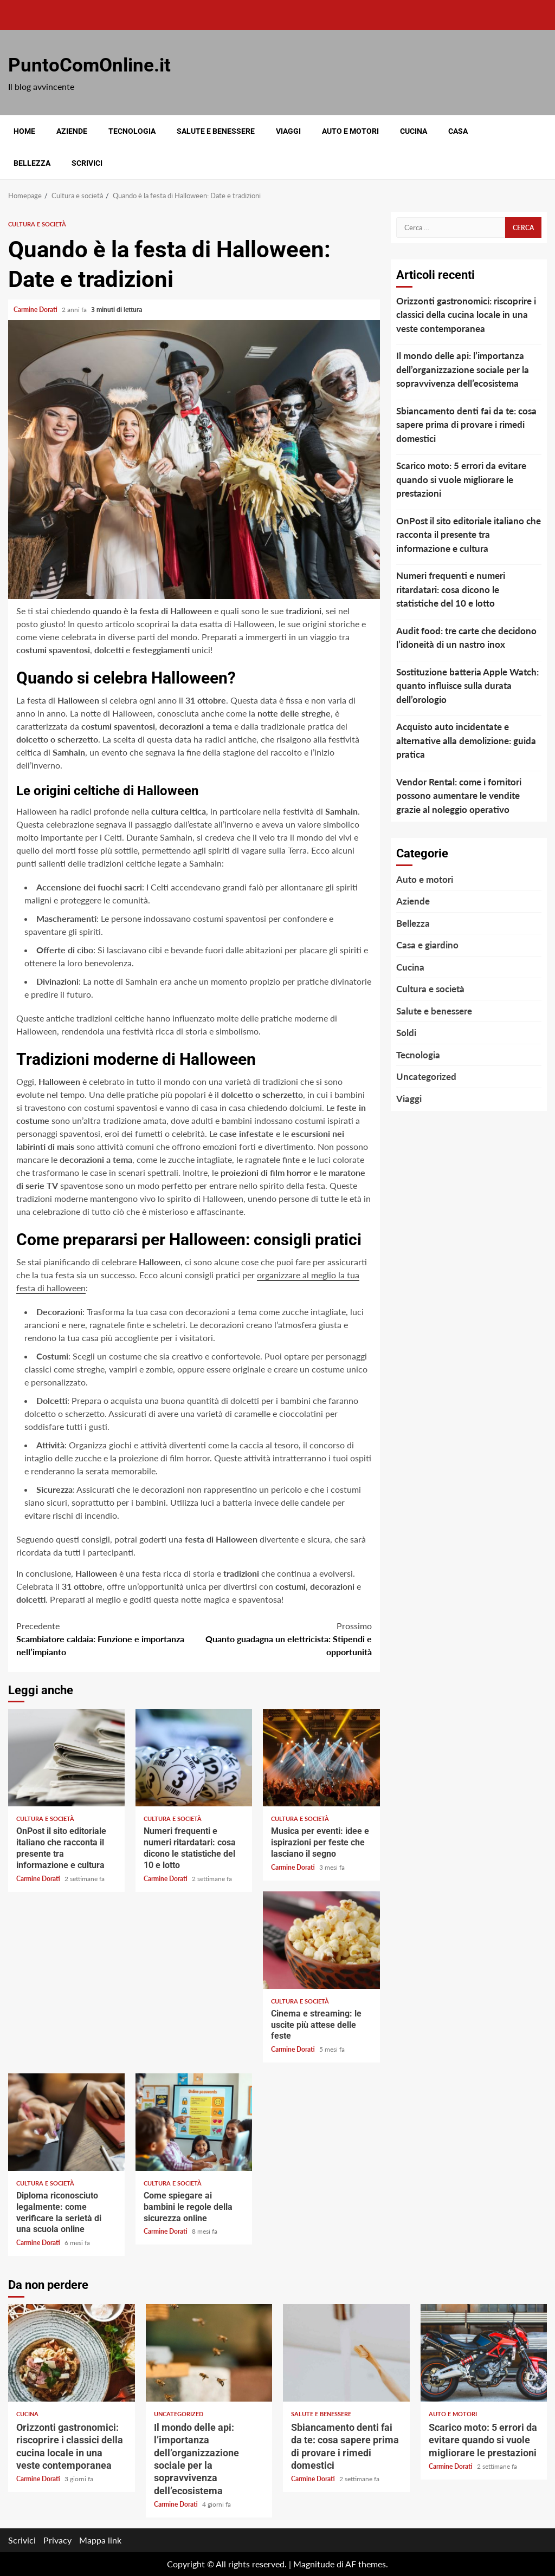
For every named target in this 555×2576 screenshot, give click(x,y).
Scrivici (87, 163)
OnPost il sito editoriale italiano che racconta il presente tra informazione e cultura (66, 1757)
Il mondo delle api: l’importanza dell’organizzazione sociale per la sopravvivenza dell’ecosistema (462, 369)
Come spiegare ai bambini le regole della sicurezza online (193, 2122)
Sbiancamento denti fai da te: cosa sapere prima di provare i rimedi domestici (466, 424)
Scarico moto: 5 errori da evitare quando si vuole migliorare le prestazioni (461, 479)
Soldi (406, 1032)
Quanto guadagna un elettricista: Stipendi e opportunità (283, 1638)
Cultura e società (37, 224)
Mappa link (100, 2540)
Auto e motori (350, 131)
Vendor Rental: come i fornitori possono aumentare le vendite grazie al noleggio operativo (458, 795)
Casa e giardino (427, 945)
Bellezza (32, 163)
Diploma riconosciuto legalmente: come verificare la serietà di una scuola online (66, 2122)
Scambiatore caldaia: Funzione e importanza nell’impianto (105, 1638)
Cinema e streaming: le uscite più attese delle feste (321, 1940)
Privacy (57, 2540)
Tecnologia (132, 131)
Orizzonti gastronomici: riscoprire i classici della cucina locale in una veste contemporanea (466, 314)
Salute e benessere (216, 131)
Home (24, 131)
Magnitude (313, 2564)
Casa (458, 131)
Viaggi (288, 131)
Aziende (71, 131)
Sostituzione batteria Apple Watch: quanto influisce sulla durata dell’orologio (467, 685)
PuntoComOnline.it (89, 65)
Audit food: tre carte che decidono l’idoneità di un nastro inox (466, 637)
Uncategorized (426, 1076)
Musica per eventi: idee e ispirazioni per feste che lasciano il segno (321, 1757)
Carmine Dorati (36, 309)
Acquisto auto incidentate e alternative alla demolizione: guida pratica (466, 740)
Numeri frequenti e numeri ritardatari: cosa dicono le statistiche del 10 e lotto (193, 1757)
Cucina (413, 131)
